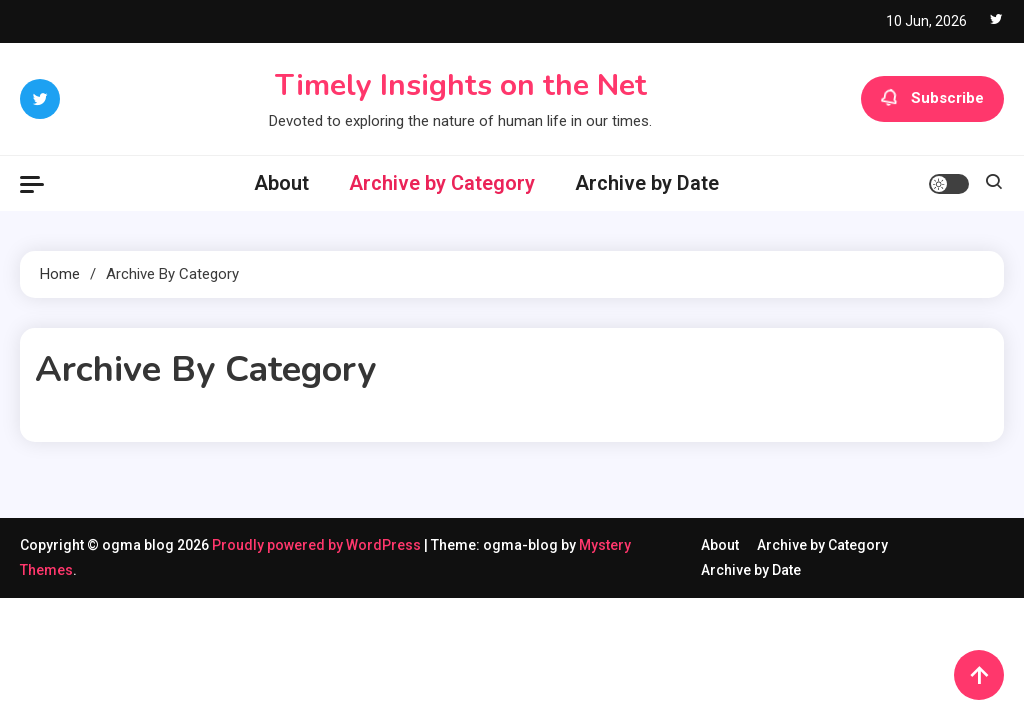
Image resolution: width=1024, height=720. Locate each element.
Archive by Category (442, 183)
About (281, 183)
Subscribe (932, 99)
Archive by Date (647, 183)
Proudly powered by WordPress (318, 545)
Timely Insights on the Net (461, 85)
